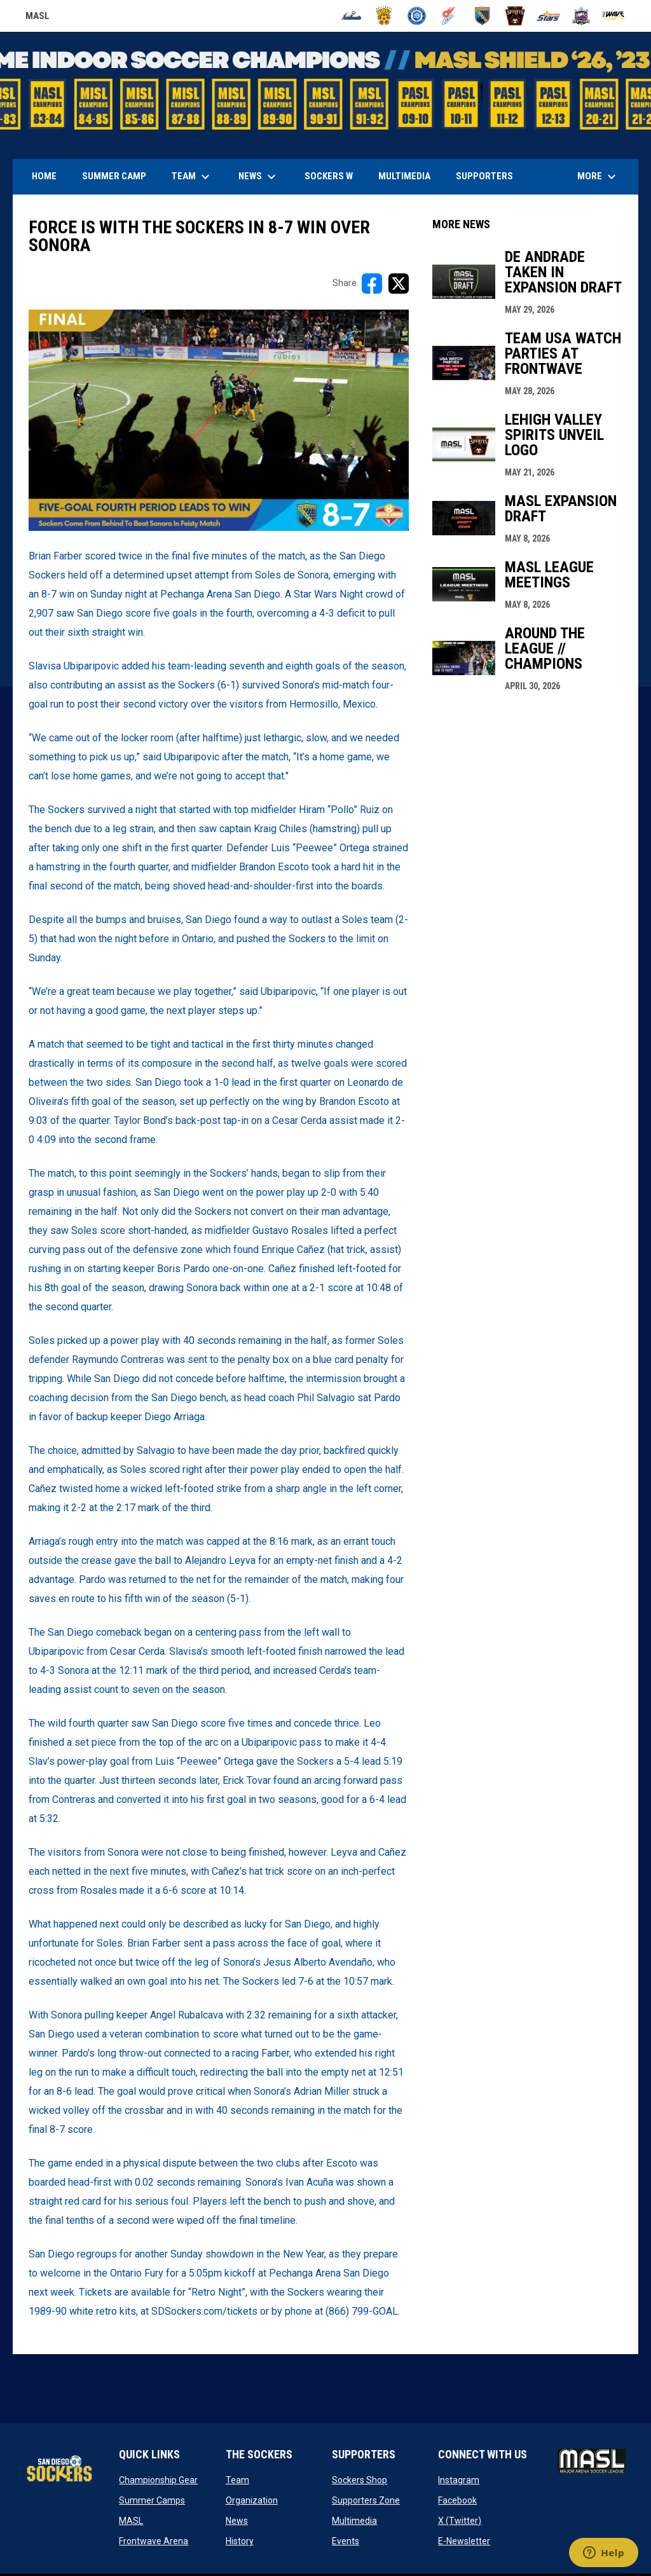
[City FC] (416, 15)
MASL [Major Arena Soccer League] (37, 17)
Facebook (457, 2500)
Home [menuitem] (44, 176)
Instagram (458, 2480)
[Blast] (384, 15)
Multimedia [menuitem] (404, 176)
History (240, 2541)
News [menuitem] (258, 176)
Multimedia (354, 2521)
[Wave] (614, 15)
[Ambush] (351, 15)
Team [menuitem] (192, 176)
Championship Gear (158, 2480)
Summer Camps (152, 2500)
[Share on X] (398, 283)
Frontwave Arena (153, 2541)
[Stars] (548, 15)
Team (237, 2480)
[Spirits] (515, 15)
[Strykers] (581, 15)
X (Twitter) (459, 2521)
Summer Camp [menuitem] (114, 176)
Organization (252, 2500)
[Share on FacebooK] (372, 283)
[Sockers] (483, 15)
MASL (131, 2521)
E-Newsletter (464, 2541)
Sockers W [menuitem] (329, 176)
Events (345, 2541)
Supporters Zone (366, 2500)
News (237, 2521)
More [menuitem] (598, 176)
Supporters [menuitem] (484, 176)
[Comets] (450, 15)
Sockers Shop (359, 2480)
